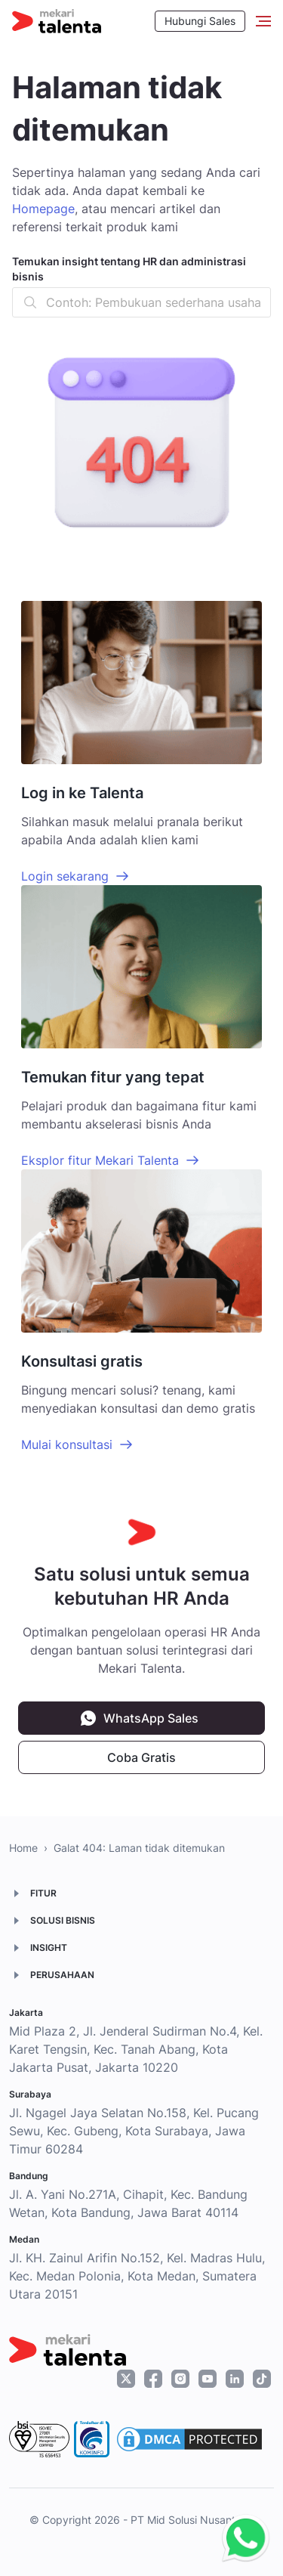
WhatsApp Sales (150, 1718)
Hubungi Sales (200, 20)
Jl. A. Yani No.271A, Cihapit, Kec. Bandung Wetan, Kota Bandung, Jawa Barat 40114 (128, 2203)
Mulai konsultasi (66, 1444)
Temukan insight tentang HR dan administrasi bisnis (129, 269)
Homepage (43, 208)
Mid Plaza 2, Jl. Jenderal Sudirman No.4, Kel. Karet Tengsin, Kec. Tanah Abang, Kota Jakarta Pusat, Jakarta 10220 (136, 2049)
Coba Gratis (141, 1757)
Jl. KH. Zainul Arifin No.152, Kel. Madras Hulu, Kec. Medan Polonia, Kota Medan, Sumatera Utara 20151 (137, 2276)
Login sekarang (65, 876)
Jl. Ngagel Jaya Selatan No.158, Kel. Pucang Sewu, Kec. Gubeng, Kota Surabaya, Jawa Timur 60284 (134, 2130)
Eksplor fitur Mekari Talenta (100, 1160)
